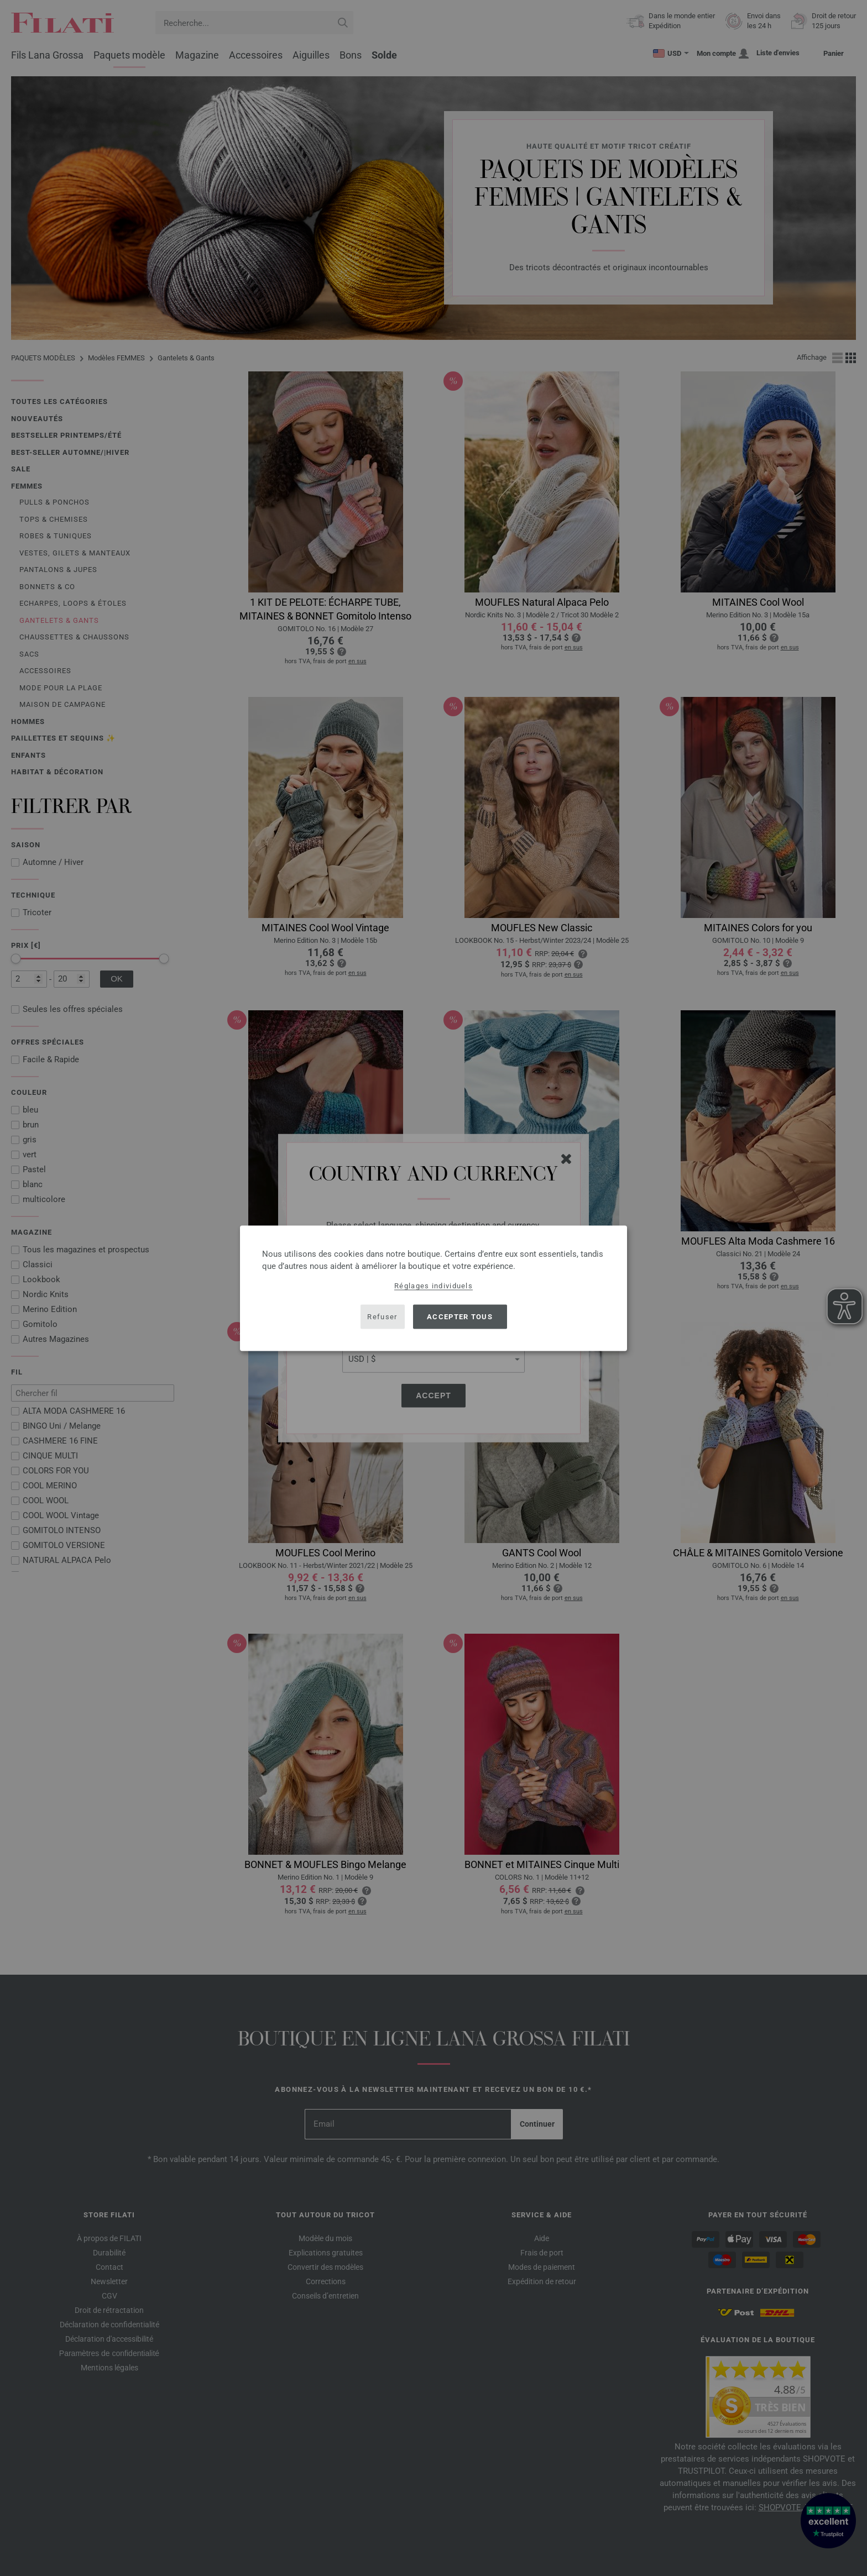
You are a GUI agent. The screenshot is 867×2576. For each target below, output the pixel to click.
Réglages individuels (433, 1285)
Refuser (382, 1317)
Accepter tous (460, 1317)
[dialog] (433, 1288)
